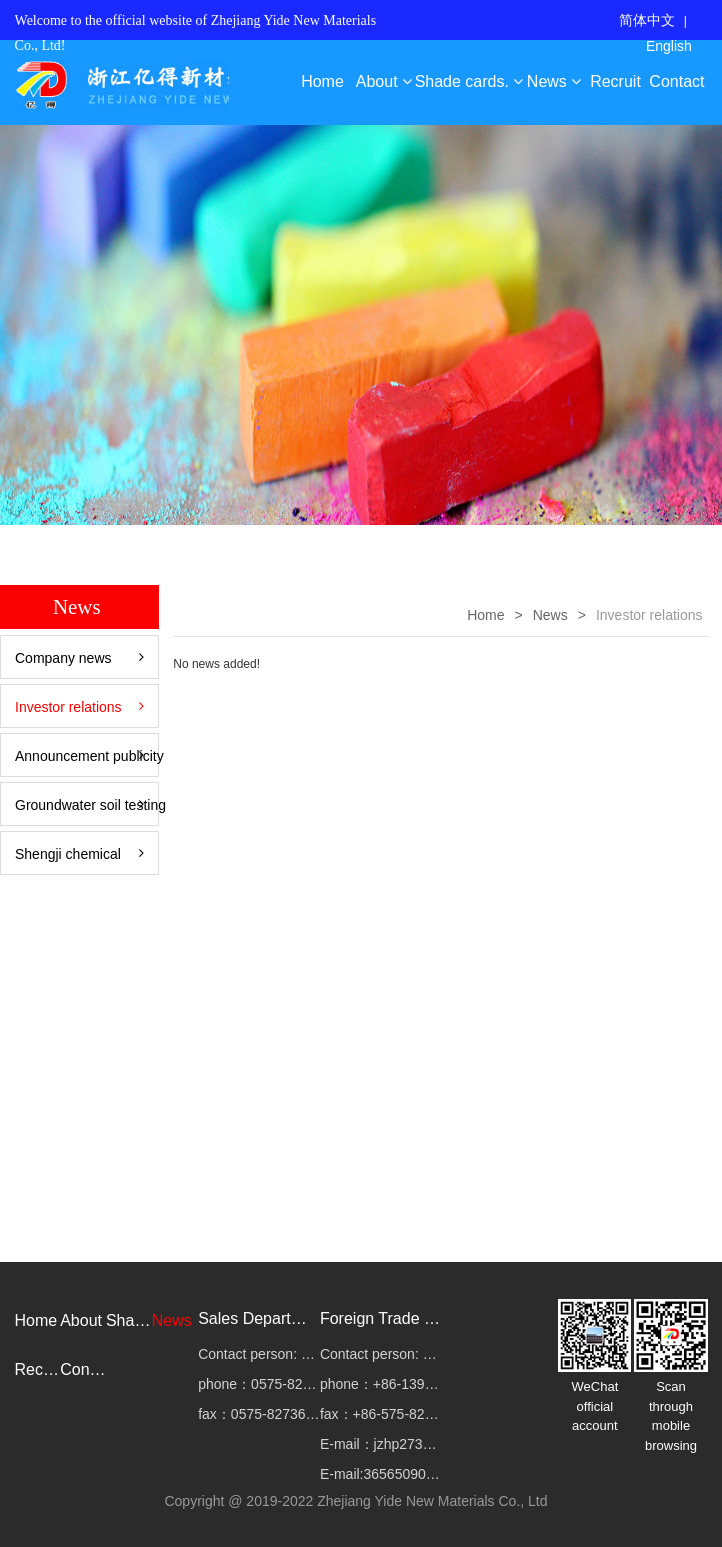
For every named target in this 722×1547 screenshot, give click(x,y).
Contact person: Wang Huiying (259, 1354)
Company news (79, 658)
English (669, 46)
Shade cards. (469, 81)
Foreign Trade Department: (381, 1318)
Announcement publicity (87, 756)
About (384, 81)
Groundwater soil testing (87, 805)
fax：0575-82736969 (259, 1414)
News (554, 81)
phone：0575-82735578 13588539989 (259, 1384)
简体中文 (647, 20)
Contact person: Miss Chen (381, 1354)
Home (322, 81)
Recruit (615, 81)
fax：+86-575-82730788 (381, 1414)
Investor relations (79, 707)
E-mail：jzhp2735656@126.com (381, 1444)
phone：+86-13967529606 (381, 1384)
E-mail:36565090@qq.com (381, 1474)
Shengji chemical (79, 854)
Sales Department (259, 1318)
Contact (676, 81)
